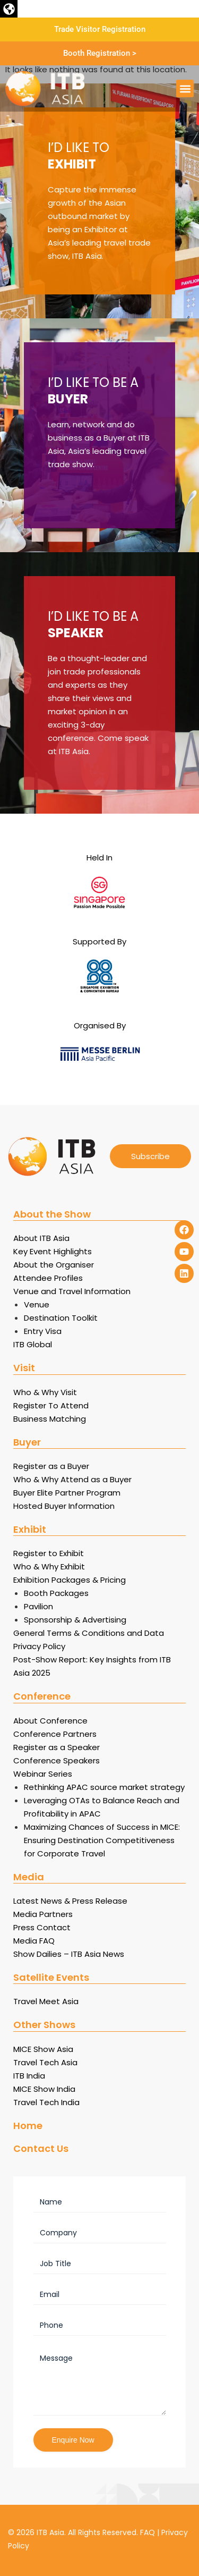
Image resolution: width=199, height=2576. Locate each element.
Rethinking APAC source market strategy (104, 1787)
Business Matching (49, 1418)
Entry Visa (43, 1331)
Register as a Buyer (51, 1466)
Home (27, 2125)
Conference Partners (55, 1733)
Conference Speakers (56, 1760)
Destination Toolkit (61, 1317)
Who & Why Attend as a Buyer (72, 1479)
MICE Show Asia (43, 2049)
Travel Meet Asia (46, 2001)
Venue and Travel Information (72, 1291)
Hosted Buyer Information (64, 1505)
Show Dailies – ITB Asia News (68, 1954)
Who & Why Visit (45, 1392)
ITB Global (32, 1344)
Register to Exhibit (48, 1553)
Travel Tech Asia (45, 2062)
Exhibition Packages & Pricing (69, 1579)
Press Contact (42, 1927)
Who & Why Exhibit (49, 1566)
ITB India (29, 2075)
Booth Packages (56, 1593)
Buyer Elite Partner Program (66, 1492)
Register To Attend (51, 1405)
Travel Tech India (46, 2102)
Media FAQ (34, 1940)
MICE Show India (44, 2088)
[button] (9, 9)
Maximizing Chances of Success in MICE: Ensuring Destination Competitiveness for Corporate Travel (102, 1840)
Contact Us (40, 2148)
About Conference (50, 1720)
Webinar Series (42, 1773)
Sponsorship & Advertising (75, 1619)
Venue (36, 1304)
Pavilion (38, 1606)
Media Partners (43, 1914)
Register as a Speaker (56, 1747)
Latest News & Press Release (70, 1900)
